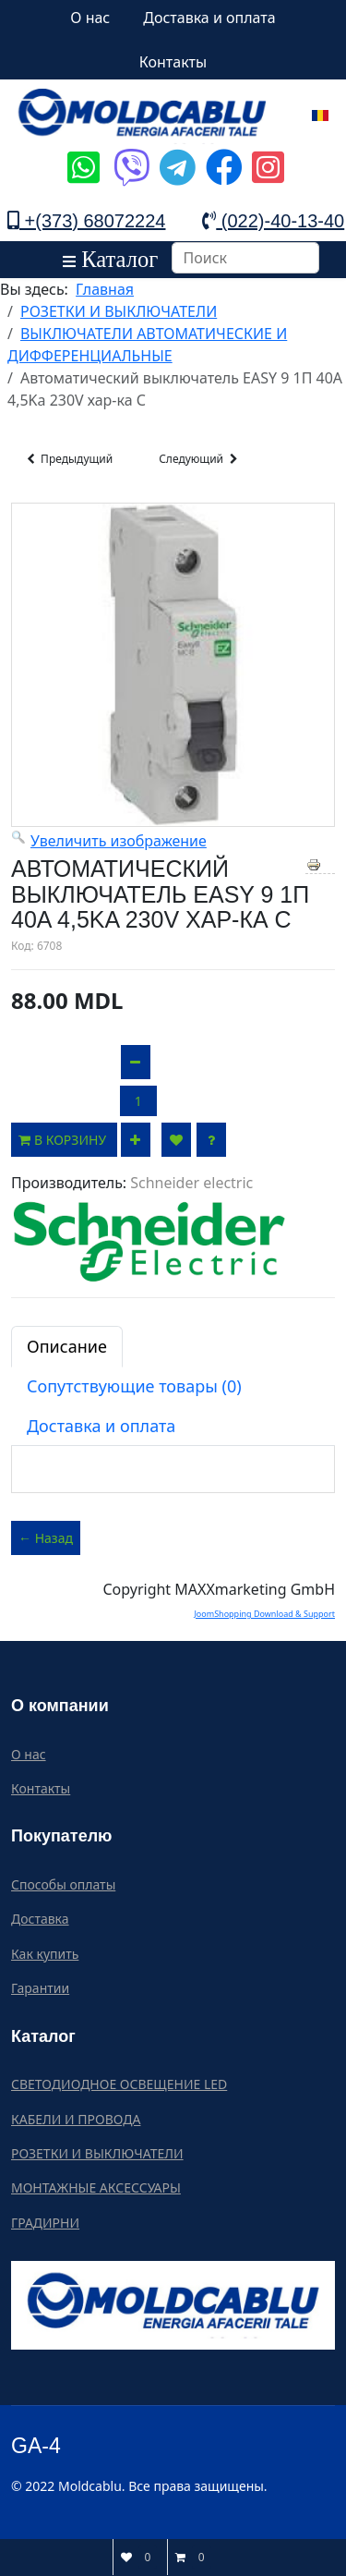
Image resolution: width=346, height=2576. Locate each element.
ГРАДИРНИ (45, 2222)
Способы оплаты (63, 1884)
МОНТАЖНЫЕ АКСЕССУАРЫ (96, 2187)
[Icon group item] (81, 153)
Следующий (200, 459)
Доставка (40, 1918)
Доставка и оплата (209, 17)
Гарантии (40, 1988)
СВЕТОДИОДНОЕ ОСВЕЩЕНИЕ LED (119, 2084)
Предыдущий (68, 459)
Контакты (173, 62)
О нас (90, 17)
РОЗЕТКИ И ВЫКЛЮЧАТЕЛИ (97, 2153)
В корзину (64, 1139)
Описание (67, 1346)
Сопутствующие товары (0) (134, 1386)
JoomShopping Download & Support (264, 1614)
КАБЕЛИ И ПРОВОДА (75, 2119)
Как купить (44, 1953)
